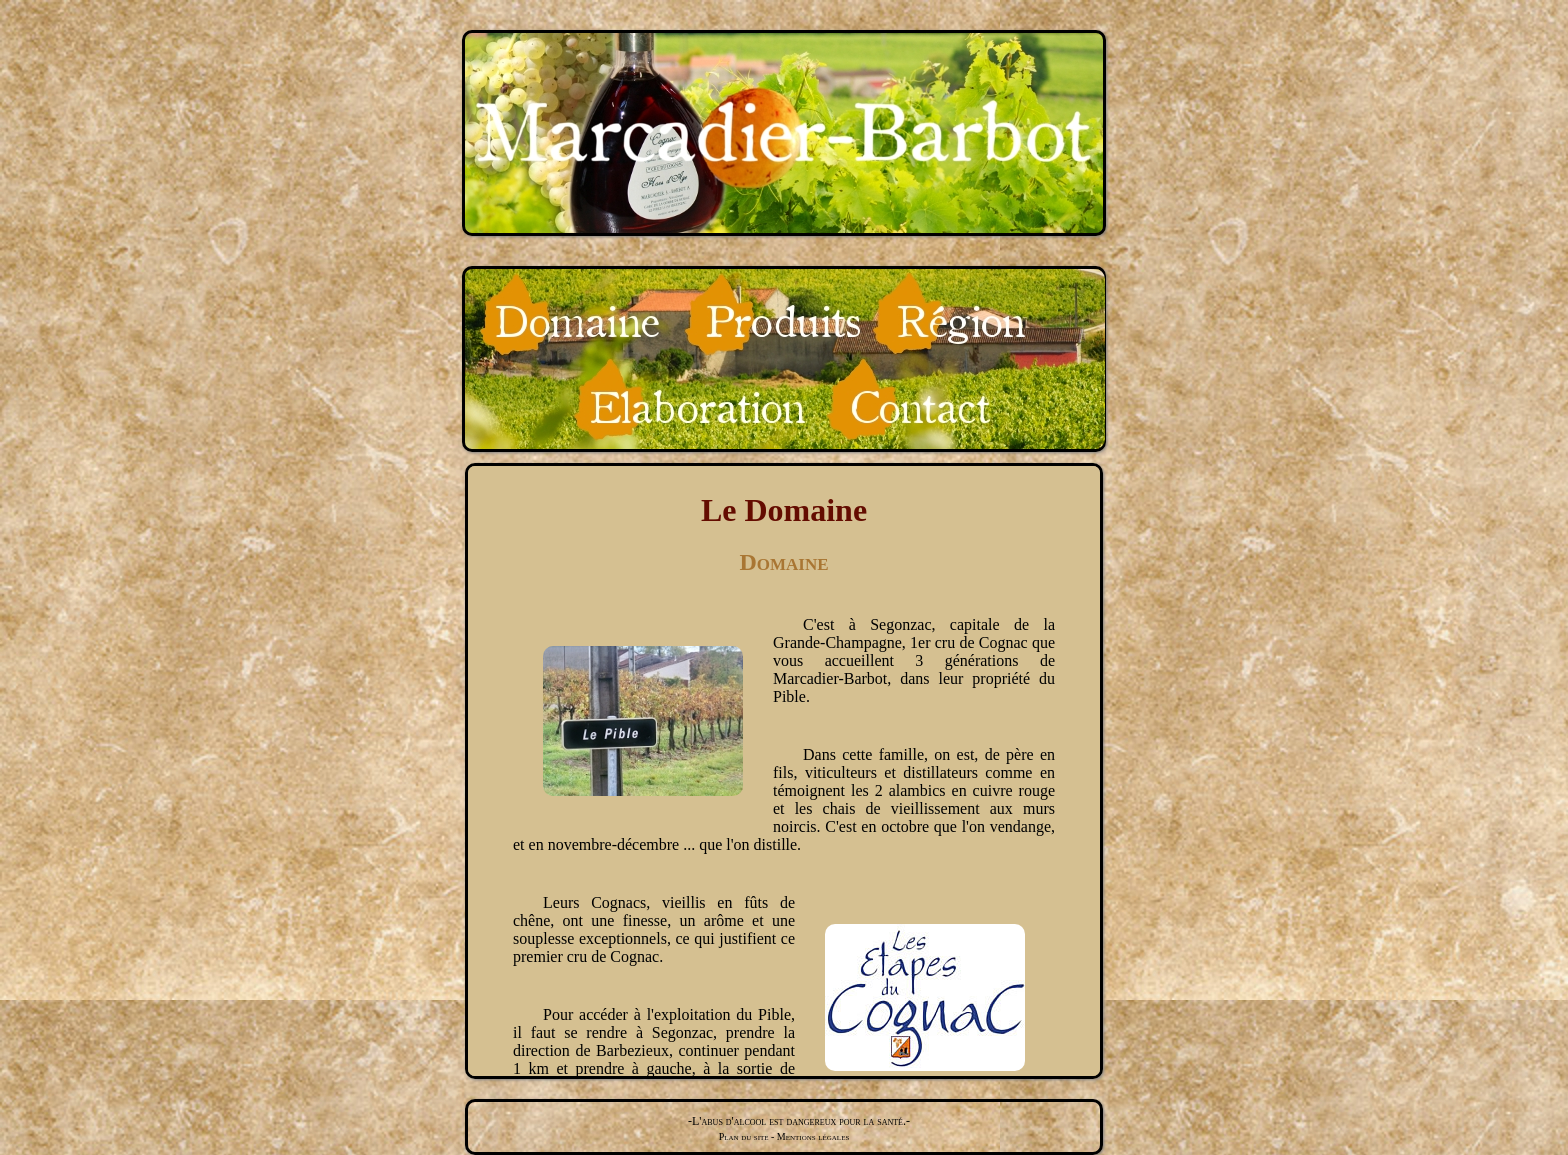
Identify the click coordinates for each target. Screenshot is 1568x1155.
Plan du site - (747, 1136)
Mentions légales (811, 1136)
